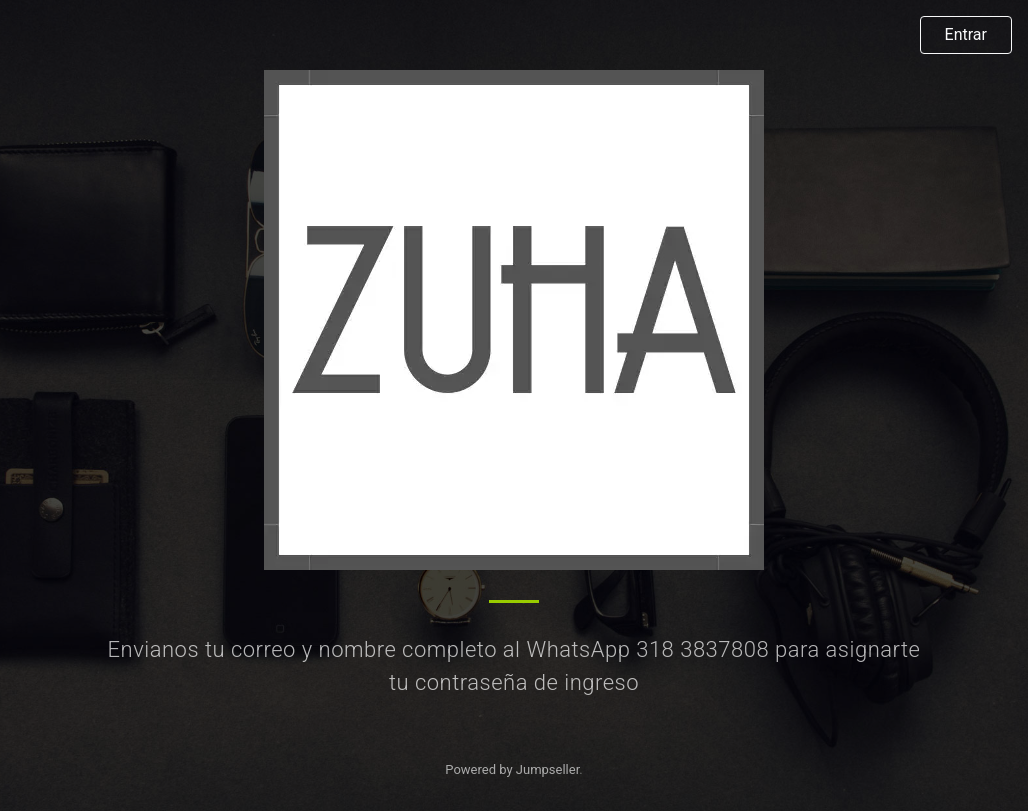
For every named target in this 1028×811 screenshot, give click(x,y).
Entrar (966, 34)
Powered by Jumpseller (512, 769)
